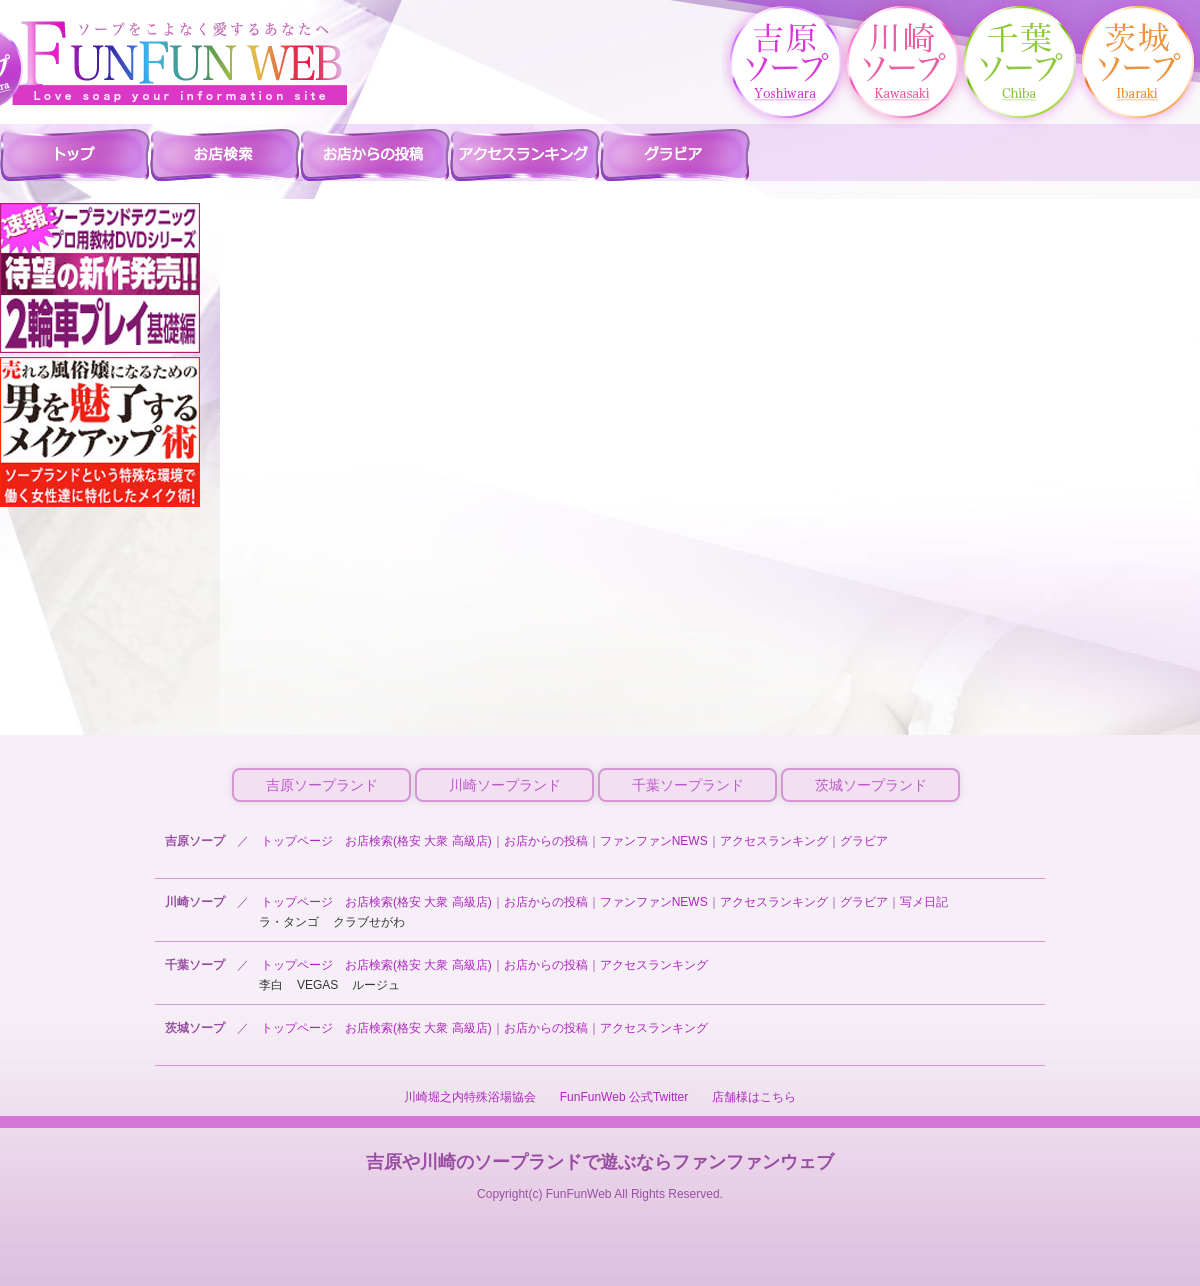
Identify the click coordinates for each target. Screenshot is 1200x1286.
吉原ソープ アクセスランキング (525, 154)
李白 (271, 985)
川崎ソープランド (505, 785)
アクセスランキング (774, 841)
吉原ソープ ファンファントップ (75, 154)
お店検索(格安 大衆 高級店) (418, 841)
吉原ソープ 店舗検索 (225, 154)
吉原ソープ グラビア (675, 154)
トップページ (297, 841)
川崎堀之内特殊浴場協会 (470, 1097)
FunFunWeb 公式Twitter (624, 1097)
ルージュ (376, 985)
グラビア (864, 841)
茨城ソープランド (871, 785)
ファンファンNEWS (654, 841)
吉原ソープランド (322, 785)
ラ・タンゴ (289, 922)
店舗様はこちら (754, 1097)
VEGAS (317, 985)
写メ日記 (924, 902)
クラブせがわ (369, 922)
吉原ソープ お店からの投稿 (375, 154)
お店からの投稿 (546, 841)
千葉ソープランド (688, 785)
